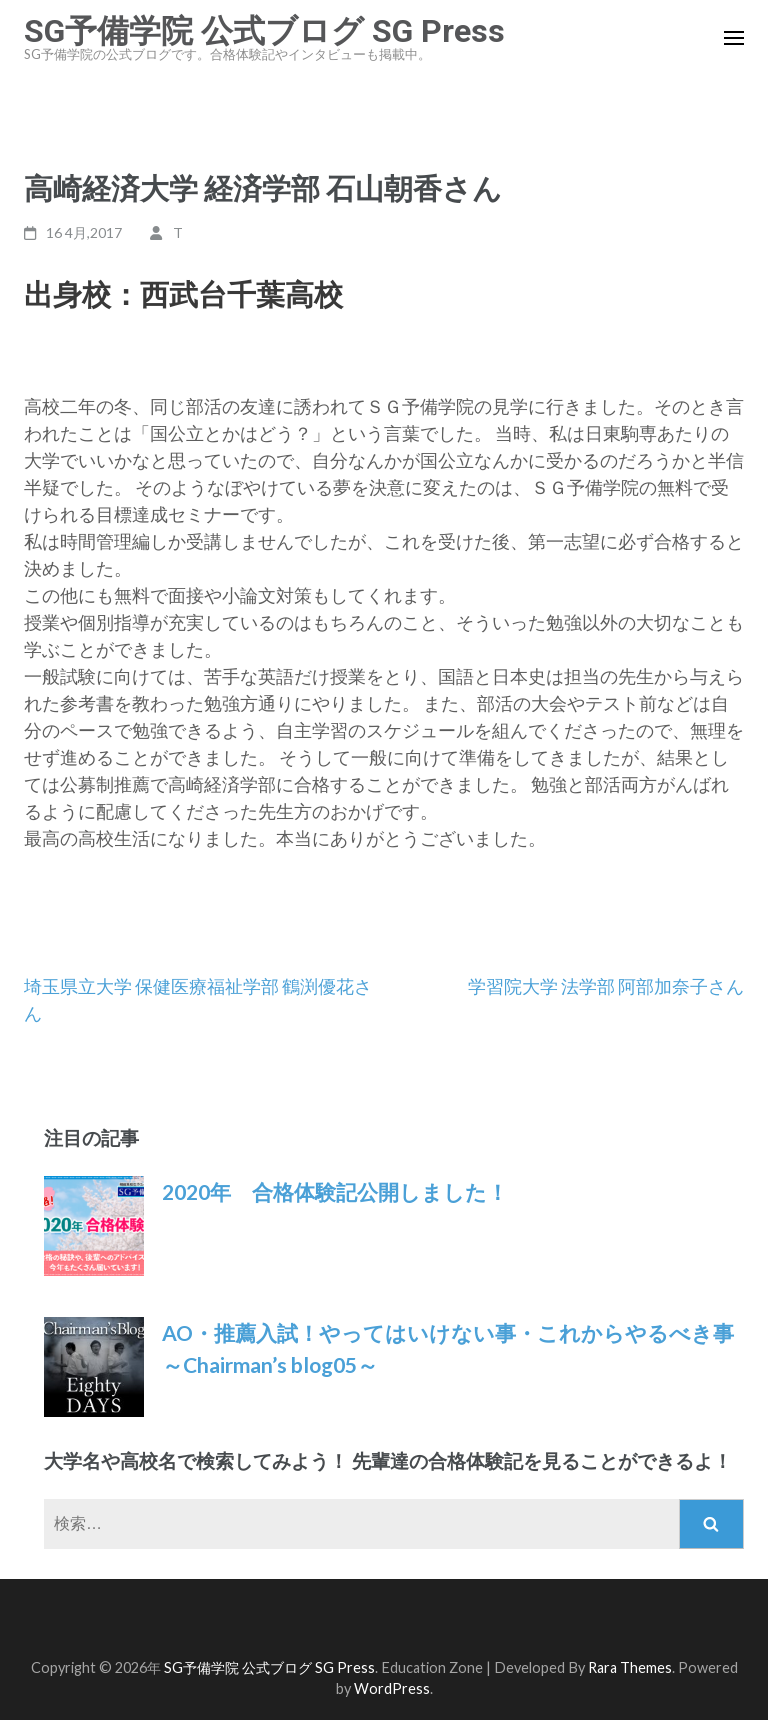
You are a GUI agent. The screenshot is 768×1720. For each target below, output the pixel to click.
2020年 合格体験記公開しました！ (335, 1191)
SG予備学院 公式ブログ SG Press (264, 31)
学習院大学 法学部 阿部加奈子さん (606, 986)
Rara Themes (630, 1667)
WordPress (392, 1688)
